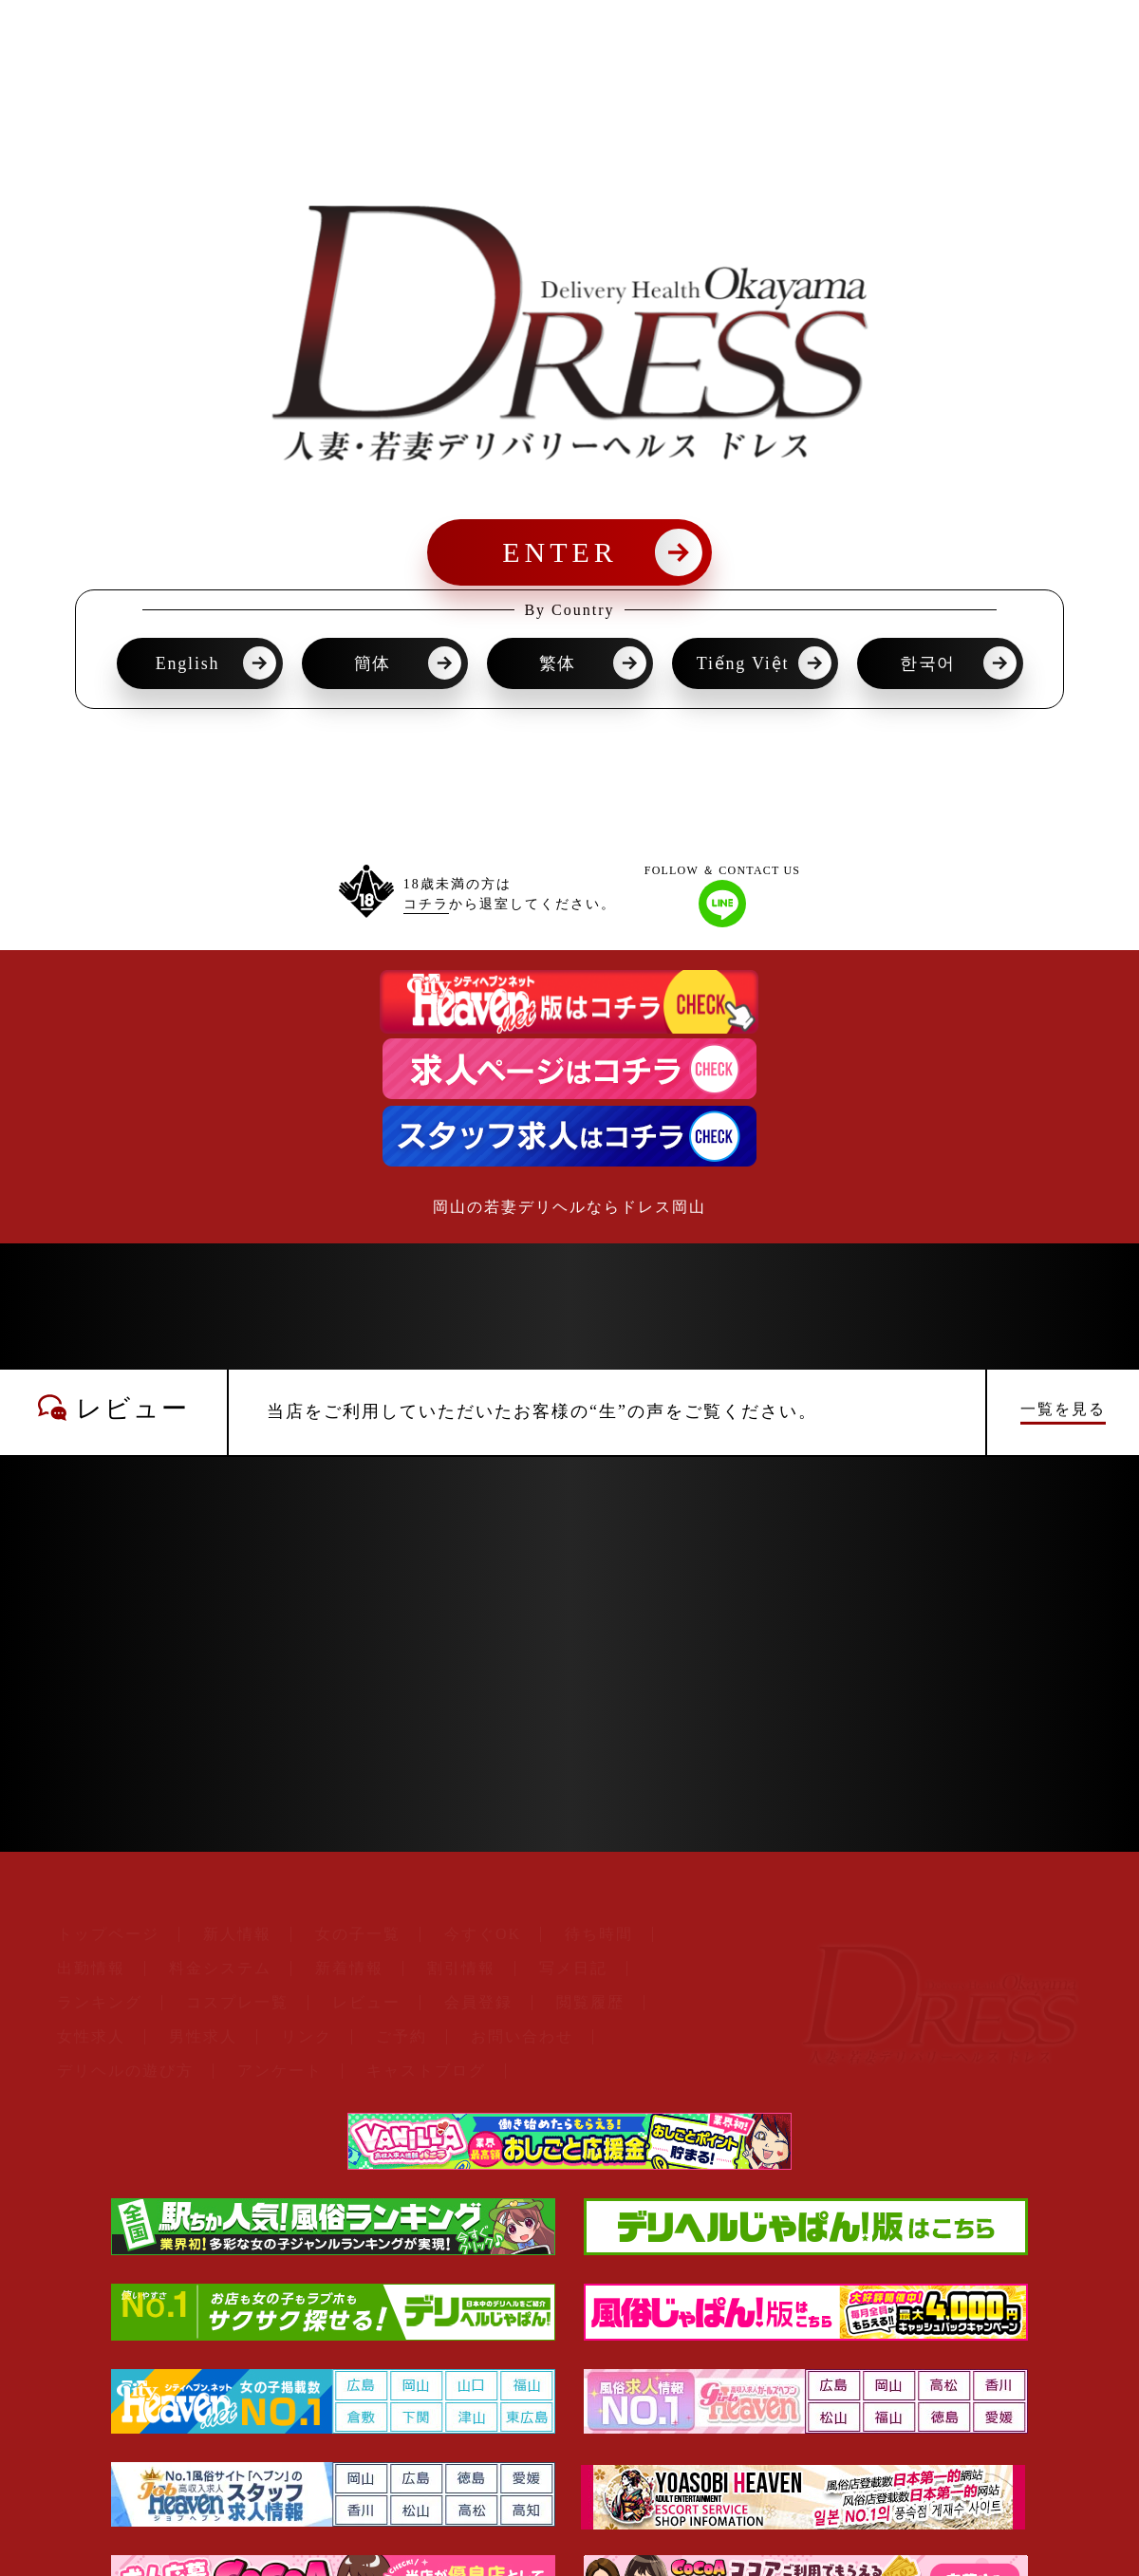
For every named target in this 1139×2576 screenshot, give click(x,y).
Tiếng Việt (743, 663)
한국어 (928, 663)
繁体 (558, 663)
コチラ (426, 904)
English (188, 663)
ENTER (560, 552)
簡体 (373, 663)
